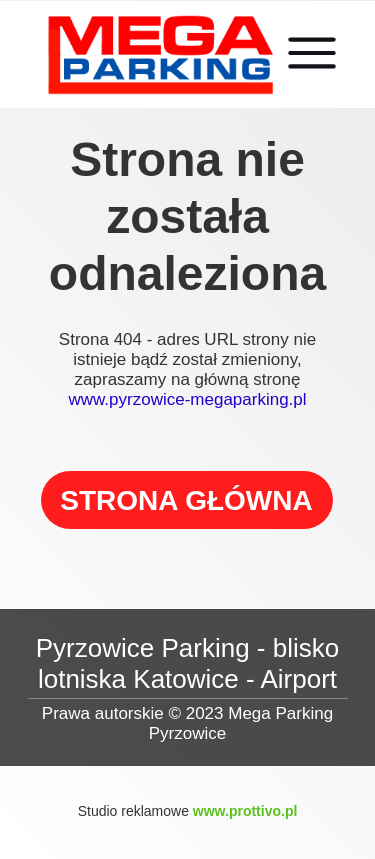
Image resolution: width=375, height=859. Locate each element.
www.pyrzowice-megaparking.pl (187, 399)
